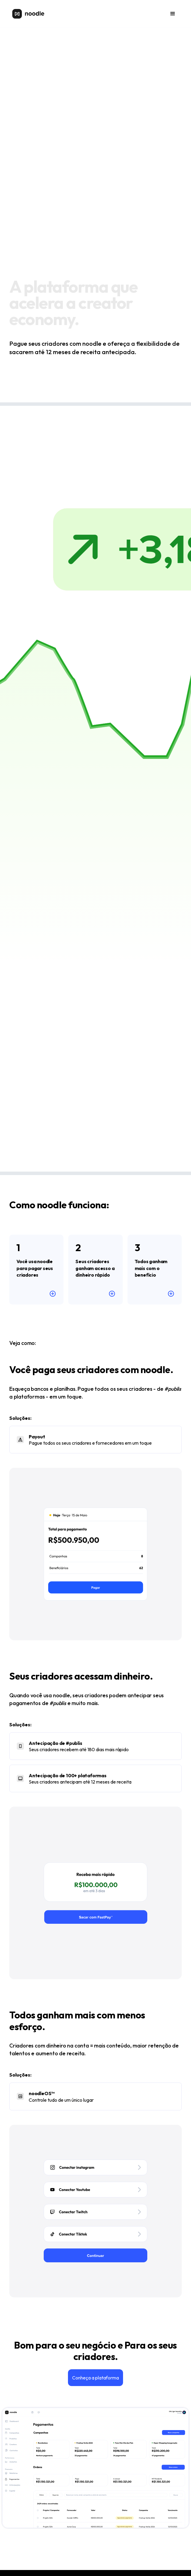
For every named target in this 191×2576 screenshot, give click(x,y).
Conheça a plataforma (95, 2378)
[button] (173, 14)
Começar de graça (32, 375)
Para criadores (83, 375)
